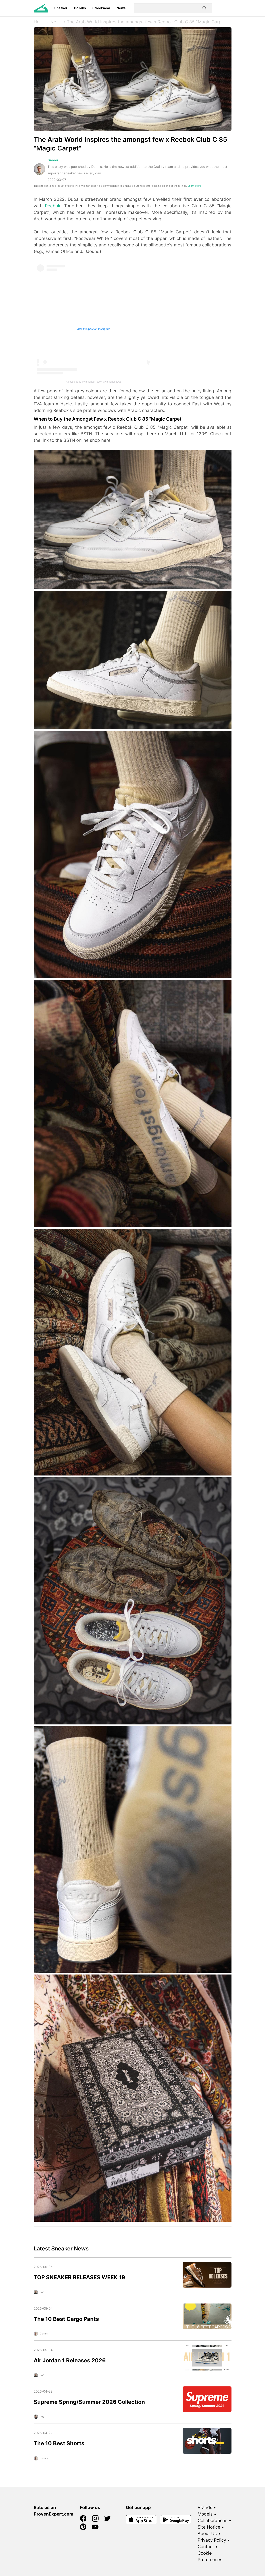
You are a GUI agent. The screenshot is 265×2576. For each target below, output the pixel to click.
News (121, 8)
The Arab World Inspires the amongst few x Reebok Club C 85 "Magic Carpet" (147, 21)
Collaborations (213, 2520)
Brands (205, 2507)
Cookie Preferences (210, 2556)
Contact (206, 2546)
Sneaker (60, 8)
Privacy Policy (212, 2540)
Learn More (194, 185)
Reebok (52, 205)
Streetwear (101, 8)
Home (40, 21)
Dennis (53, 160)
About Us (207, 2533)
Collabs (80, 8)
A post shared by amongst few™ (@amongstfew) (93, 381)
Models (205, 2514)
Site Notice (209, 2527)
